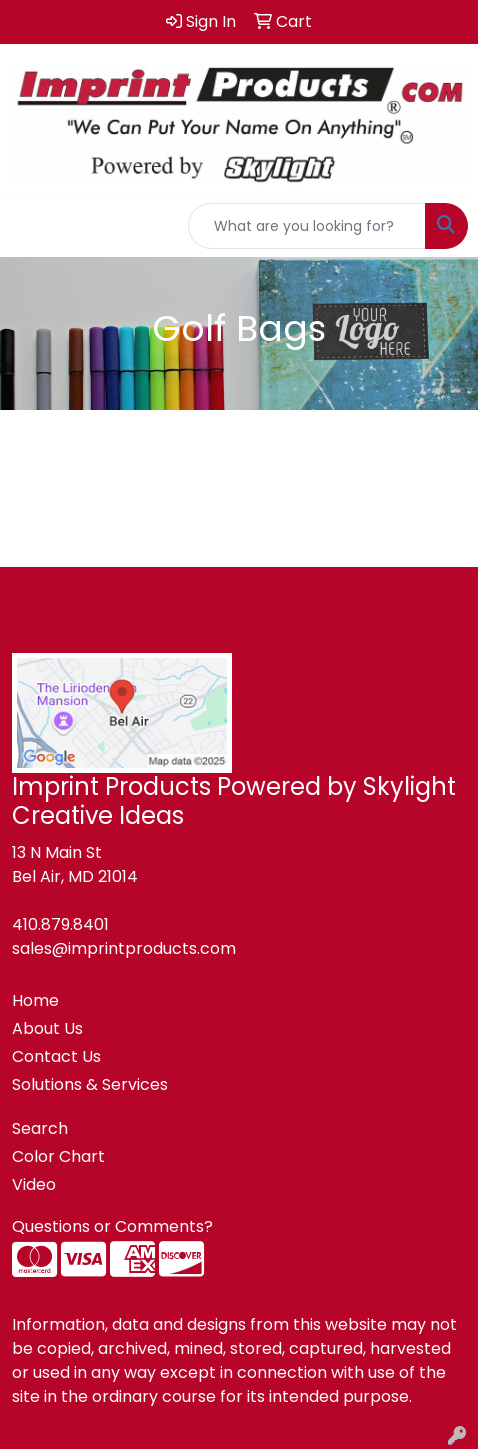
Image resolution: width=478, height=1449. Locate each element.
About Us (47, 1028)
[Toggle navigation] (31, 226)
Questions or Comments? (112, 1226)
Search (40, 1128)
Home (35, 1000)
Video (34, 1184)
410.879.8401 (60, 924)
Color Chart (58, 1156)
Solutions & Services (90, 1084)
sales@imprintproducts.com (124, 948)
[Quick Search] (307, 226)
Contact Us (56, 1056)
